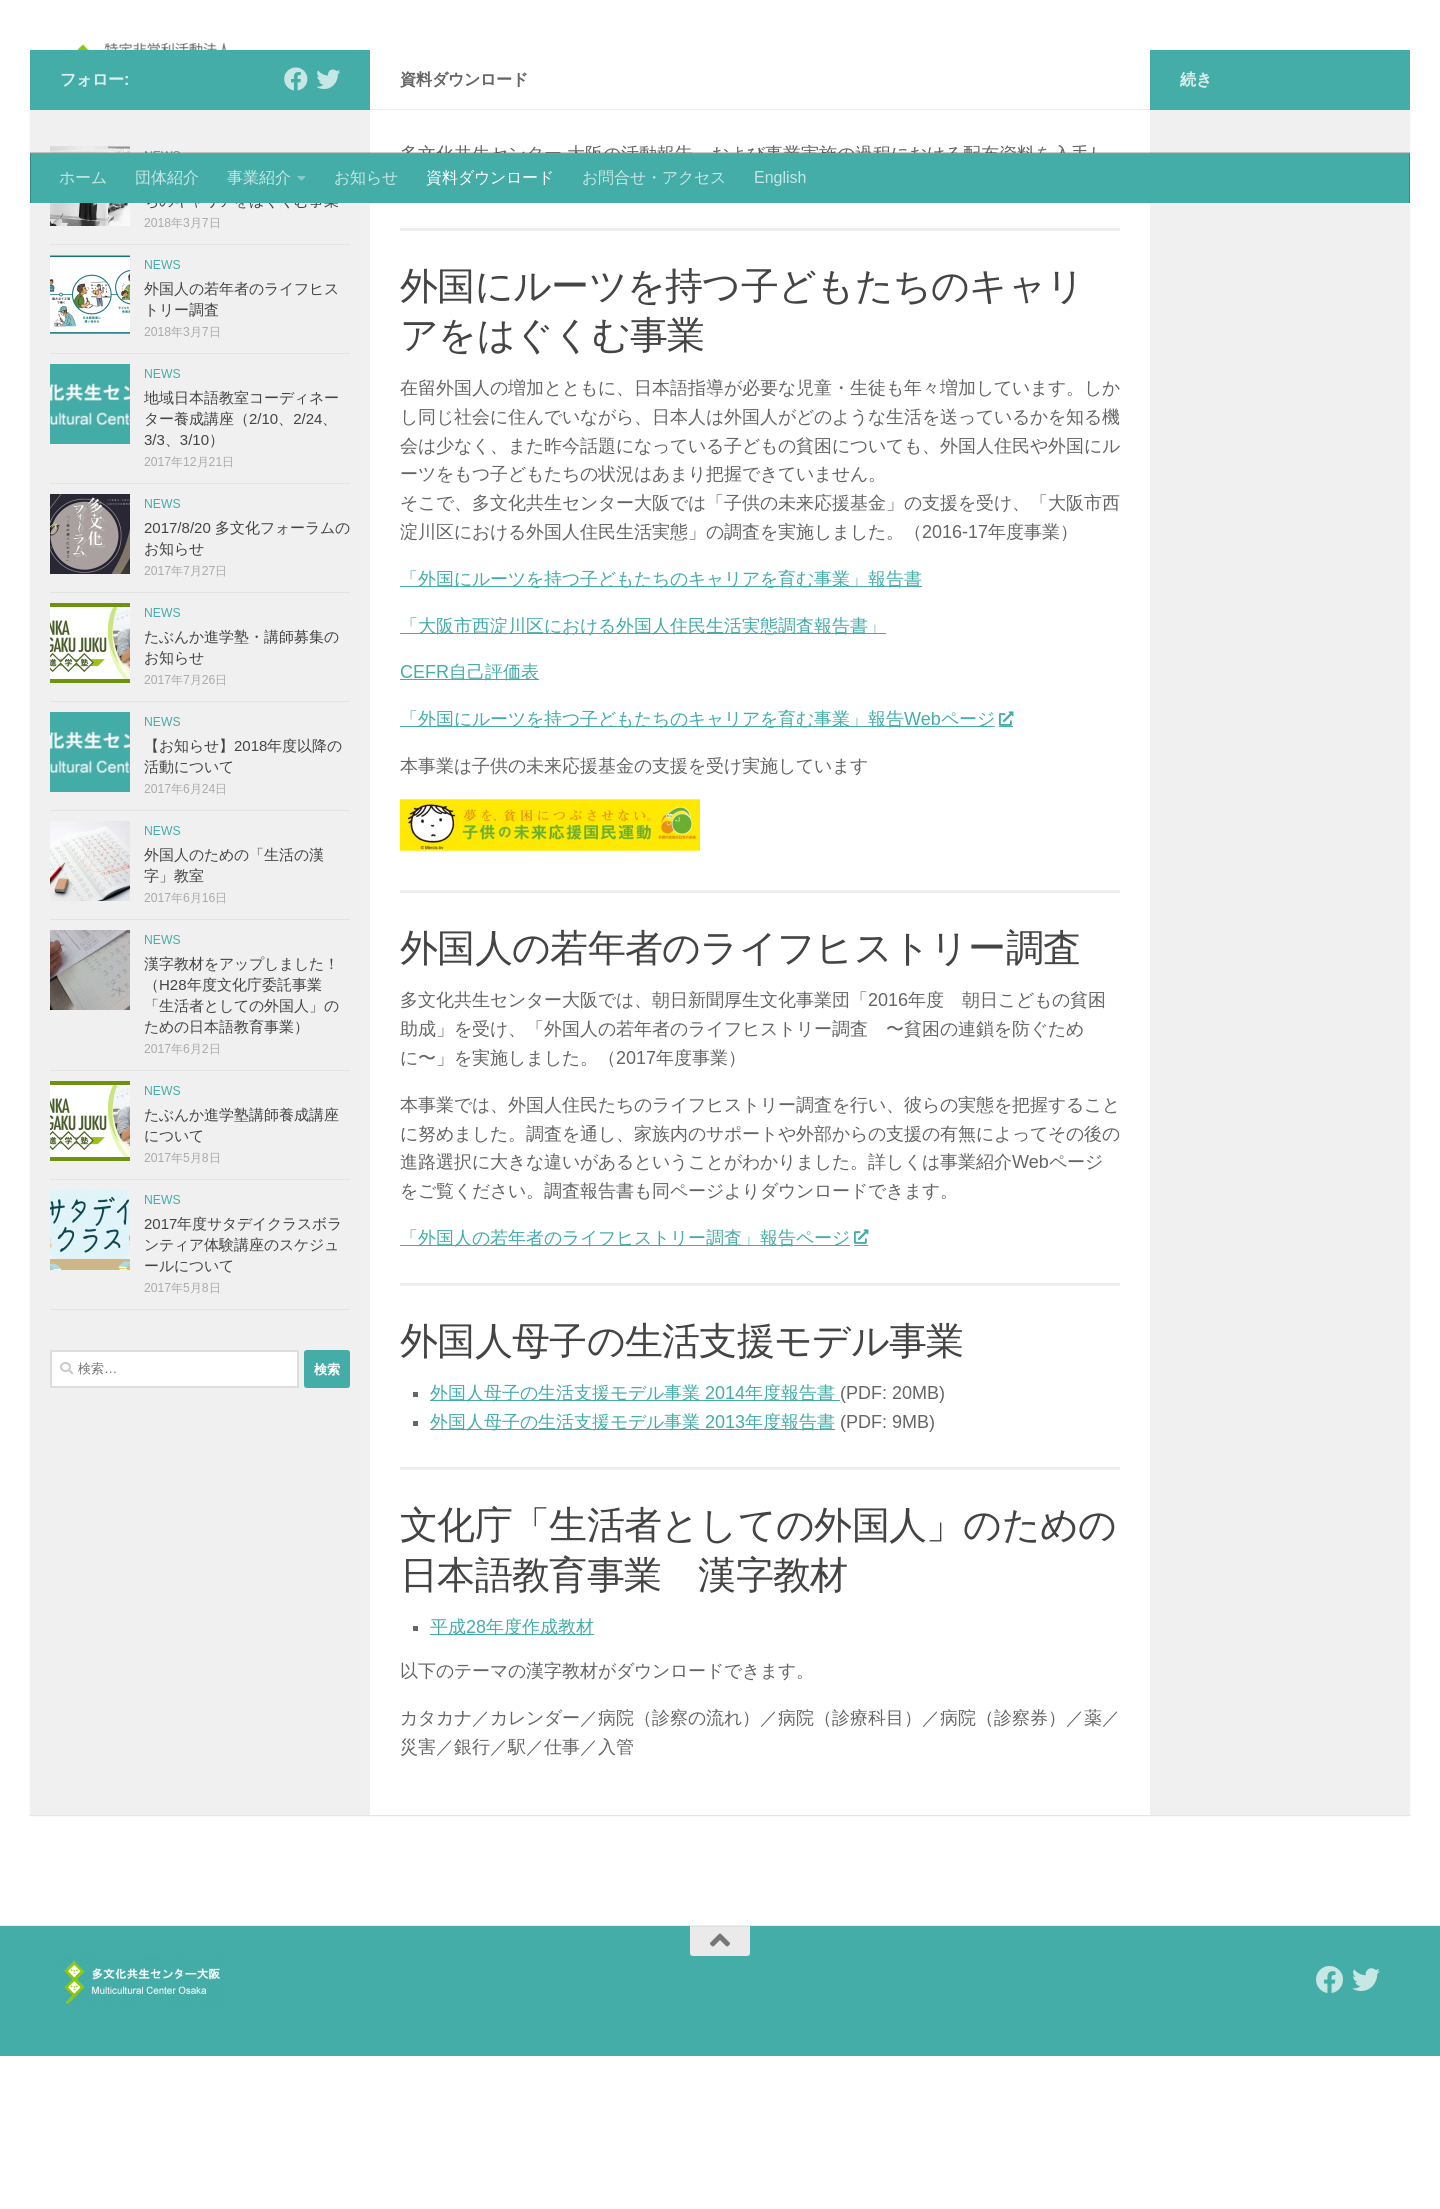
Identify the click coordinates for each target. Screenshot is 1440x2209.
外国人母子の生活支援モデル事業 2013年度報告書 (632, 1575)
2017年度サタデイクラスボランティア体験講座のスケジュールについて (243, 1397)
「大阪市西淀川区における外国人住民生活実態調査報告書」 (643, 779)
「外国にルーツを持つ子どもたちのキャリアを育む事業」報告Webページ (706, 872)
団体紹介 (167, 177)
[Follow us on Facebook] (296, 232)
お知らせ (366, 177)
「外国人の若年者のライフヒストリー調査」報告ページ (633, 1391)
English (780, 177)
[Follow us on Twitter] (328, 232)
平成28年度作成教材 (512, 1780)
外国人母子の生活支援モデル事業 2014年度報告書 (635, 1546)
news (162, 309)
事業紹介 (259, 177)
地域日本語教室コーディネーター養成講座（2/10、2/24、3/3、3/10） (241, 571)
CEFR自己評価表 (469, 825)
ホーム (83, 177)
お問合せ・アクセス (654, 177)
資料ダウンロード (490, 177)
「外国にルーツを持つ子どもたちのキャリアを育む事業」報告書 (661, 732)
